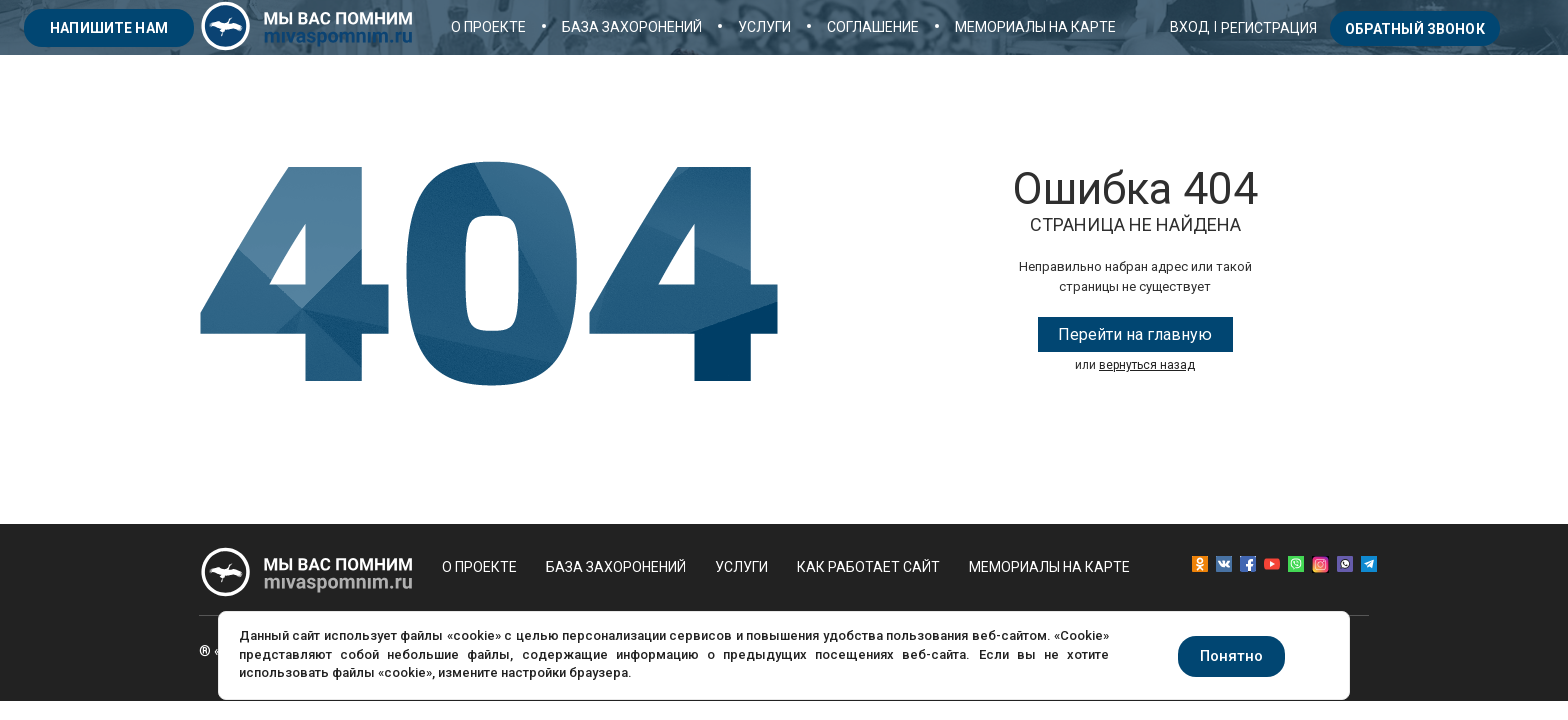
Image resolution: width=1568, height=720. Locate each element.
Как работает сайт (868, 567)
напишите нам (109, 28)
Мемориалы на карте (1035, 27)
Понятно (1231, 656)
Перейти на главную (1135, 334)
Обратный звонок (1415, 29)
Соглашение (873, 27)
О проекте (488, 27)
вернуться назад (1147, 365)
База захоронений (632, 27)
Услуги (764, 27)
